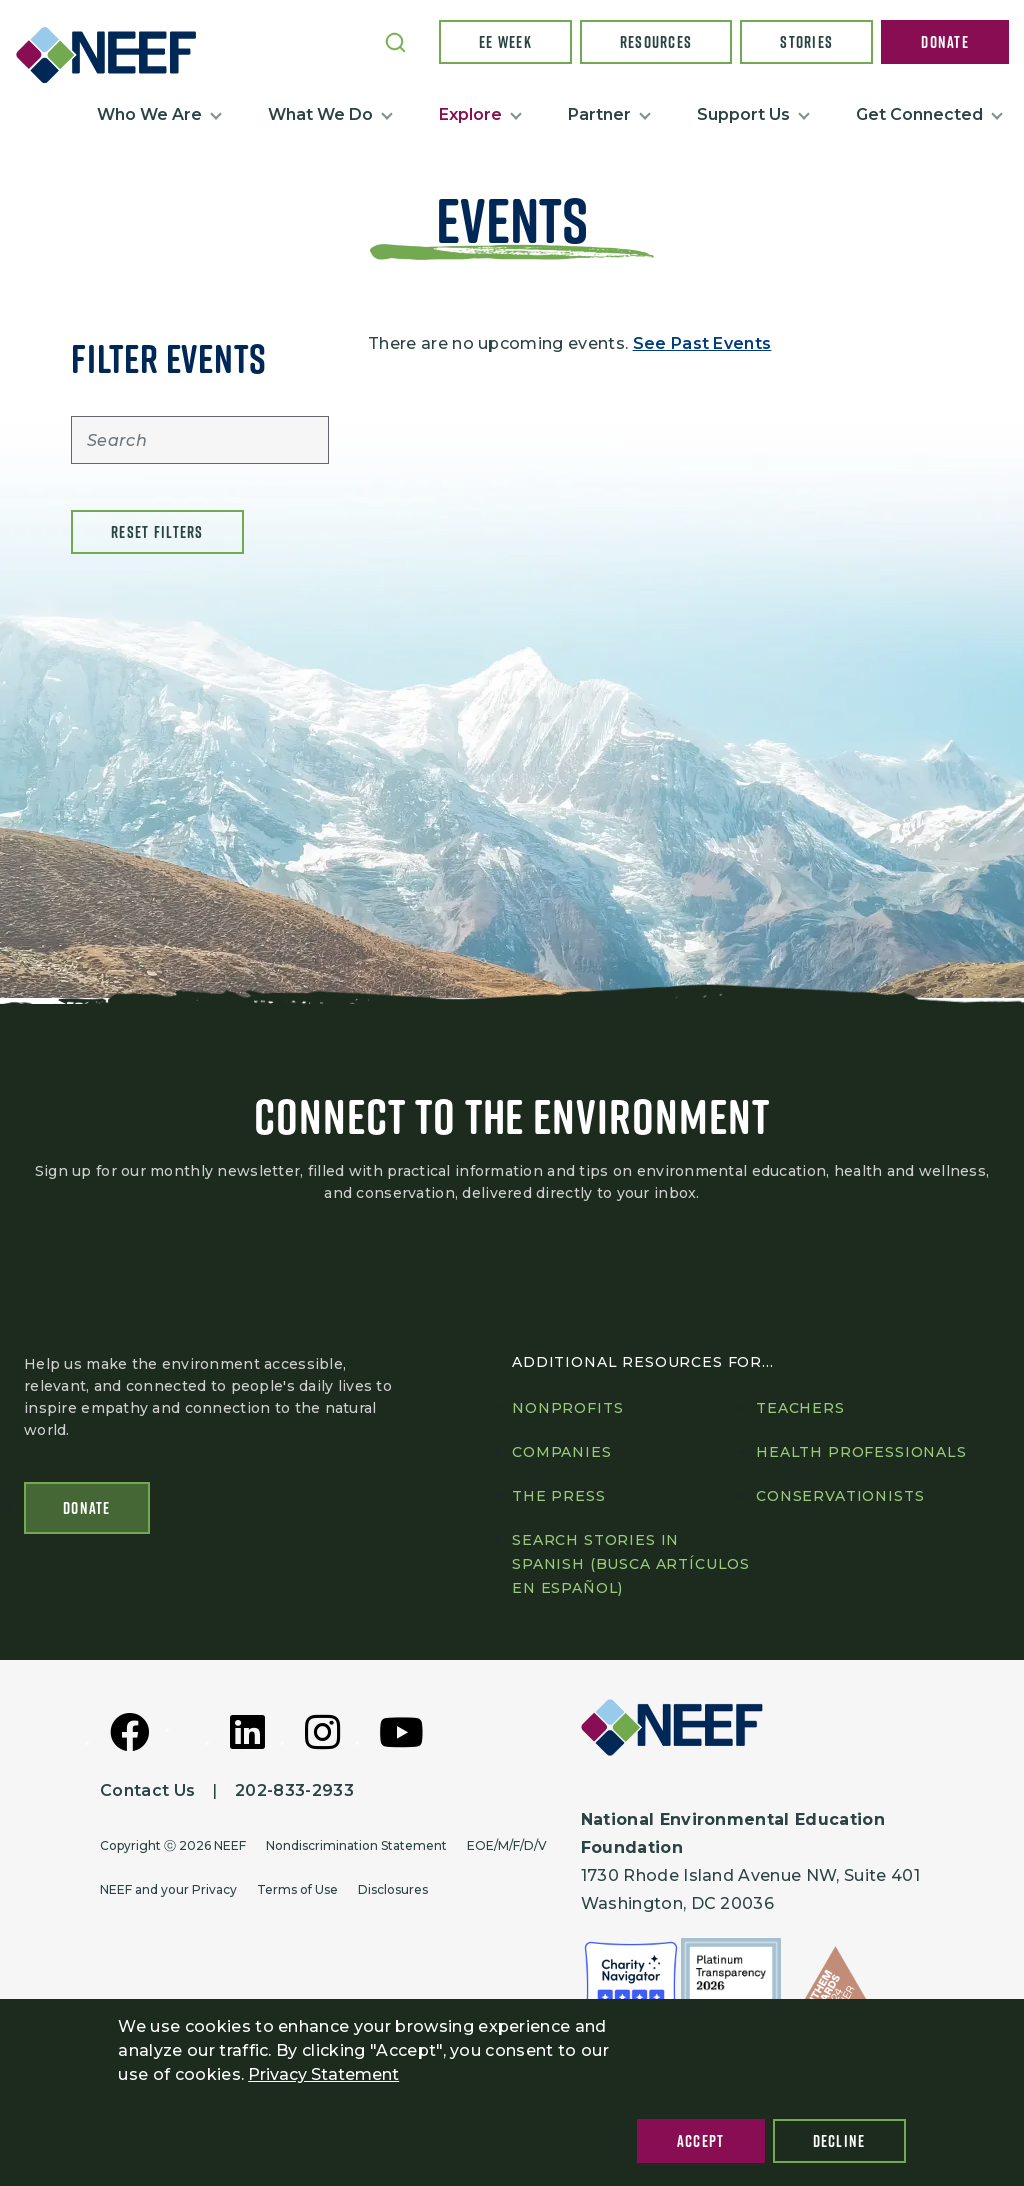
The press (559, 1496)
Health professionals (861, 1452)
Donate (945, 42)
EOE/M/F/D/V (507, 1845)
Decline (839, 2141)
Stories (806, 42)
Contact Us (147, 1790)
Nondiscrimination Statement (356, 1845)
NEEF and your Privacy (168, 1889)
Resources (656, 42)
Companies (562, 1452)
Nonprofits (567, 1408)
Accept (701, 2141)
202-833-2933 (294, 1790)
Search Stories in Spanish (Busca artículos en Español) (631, 1564)
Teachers (800, 1408)
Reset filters (157, 532)
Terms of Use (297, 1889)
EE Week (505, 42)
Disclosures (393, 1889)
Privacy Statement (323, 2074)
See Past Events (702, 343)
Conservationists (840, 1496)
